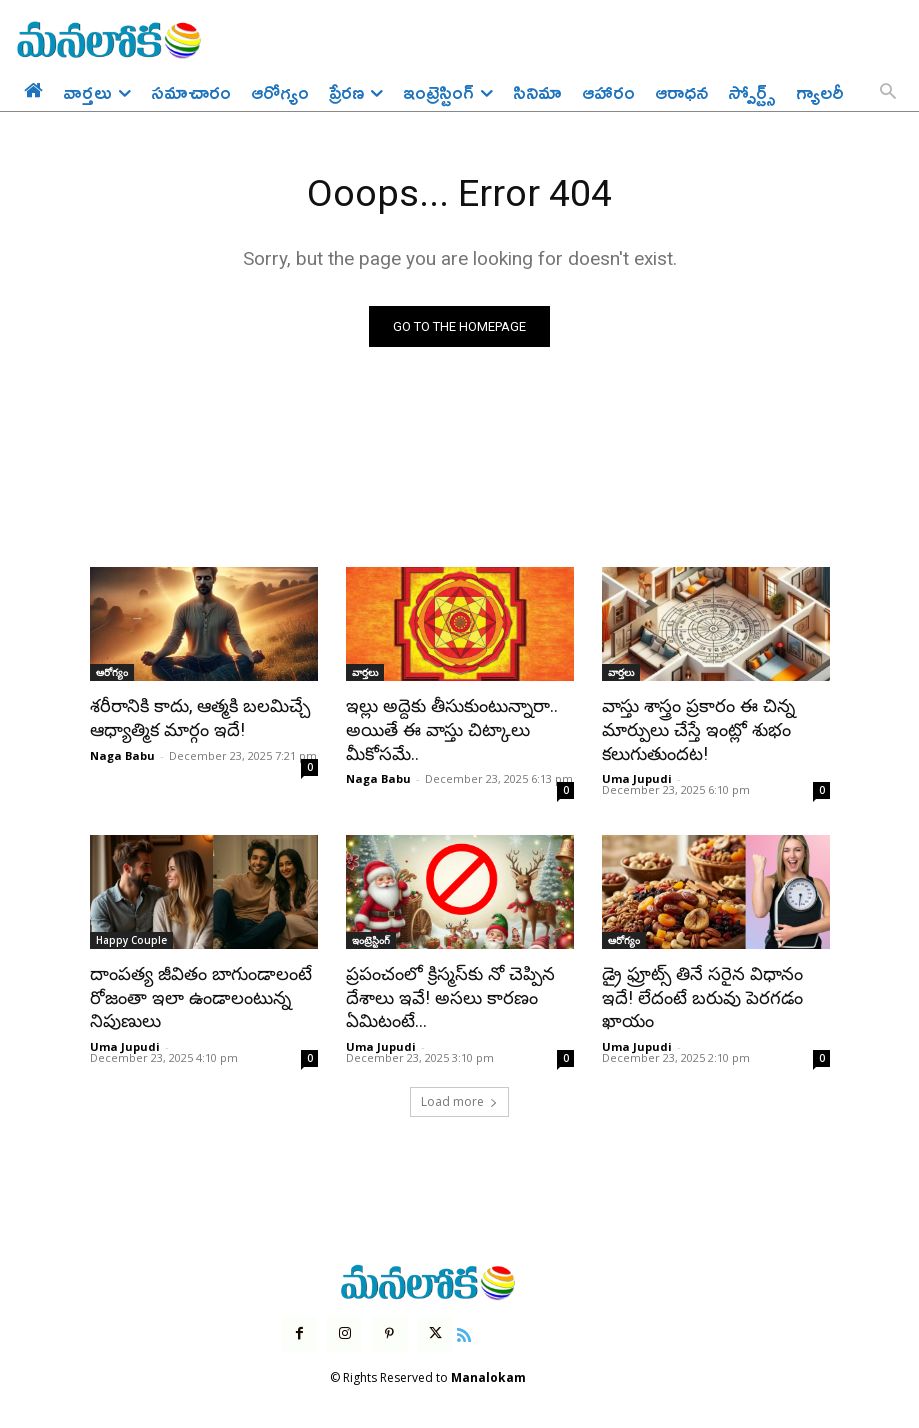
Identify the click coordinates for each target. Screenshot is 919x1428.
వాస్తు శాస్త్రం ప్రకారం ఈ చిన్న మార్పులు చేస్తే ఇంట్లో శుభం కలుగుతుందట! (691, 728)
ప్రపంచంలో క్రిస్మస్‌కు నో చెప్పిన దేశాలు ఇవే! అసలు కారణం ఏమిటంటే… (443, 991)
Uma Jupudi (637, 774)
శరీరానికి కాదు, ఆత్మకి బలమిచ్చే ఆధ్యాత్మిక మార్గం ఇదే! (192, 717)
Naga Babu (122, 752)
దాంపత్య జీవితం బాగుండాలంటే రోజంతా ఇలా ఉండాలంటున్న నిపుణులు (194, 991)
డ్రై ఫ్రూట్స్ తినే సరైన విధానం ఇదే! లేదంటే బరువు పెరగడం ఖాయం (710, 980)
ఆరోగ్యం (112, 673)
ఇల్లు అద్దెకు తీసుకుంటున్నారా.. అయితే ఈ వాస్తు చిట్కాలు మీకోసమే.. (446, 728)
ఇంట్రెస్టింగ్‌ (371, 936)
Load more (459, 1092)
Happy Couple (131, 936)
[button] (888, 93)
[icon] (463, 1325)
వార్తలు (365, 673)
